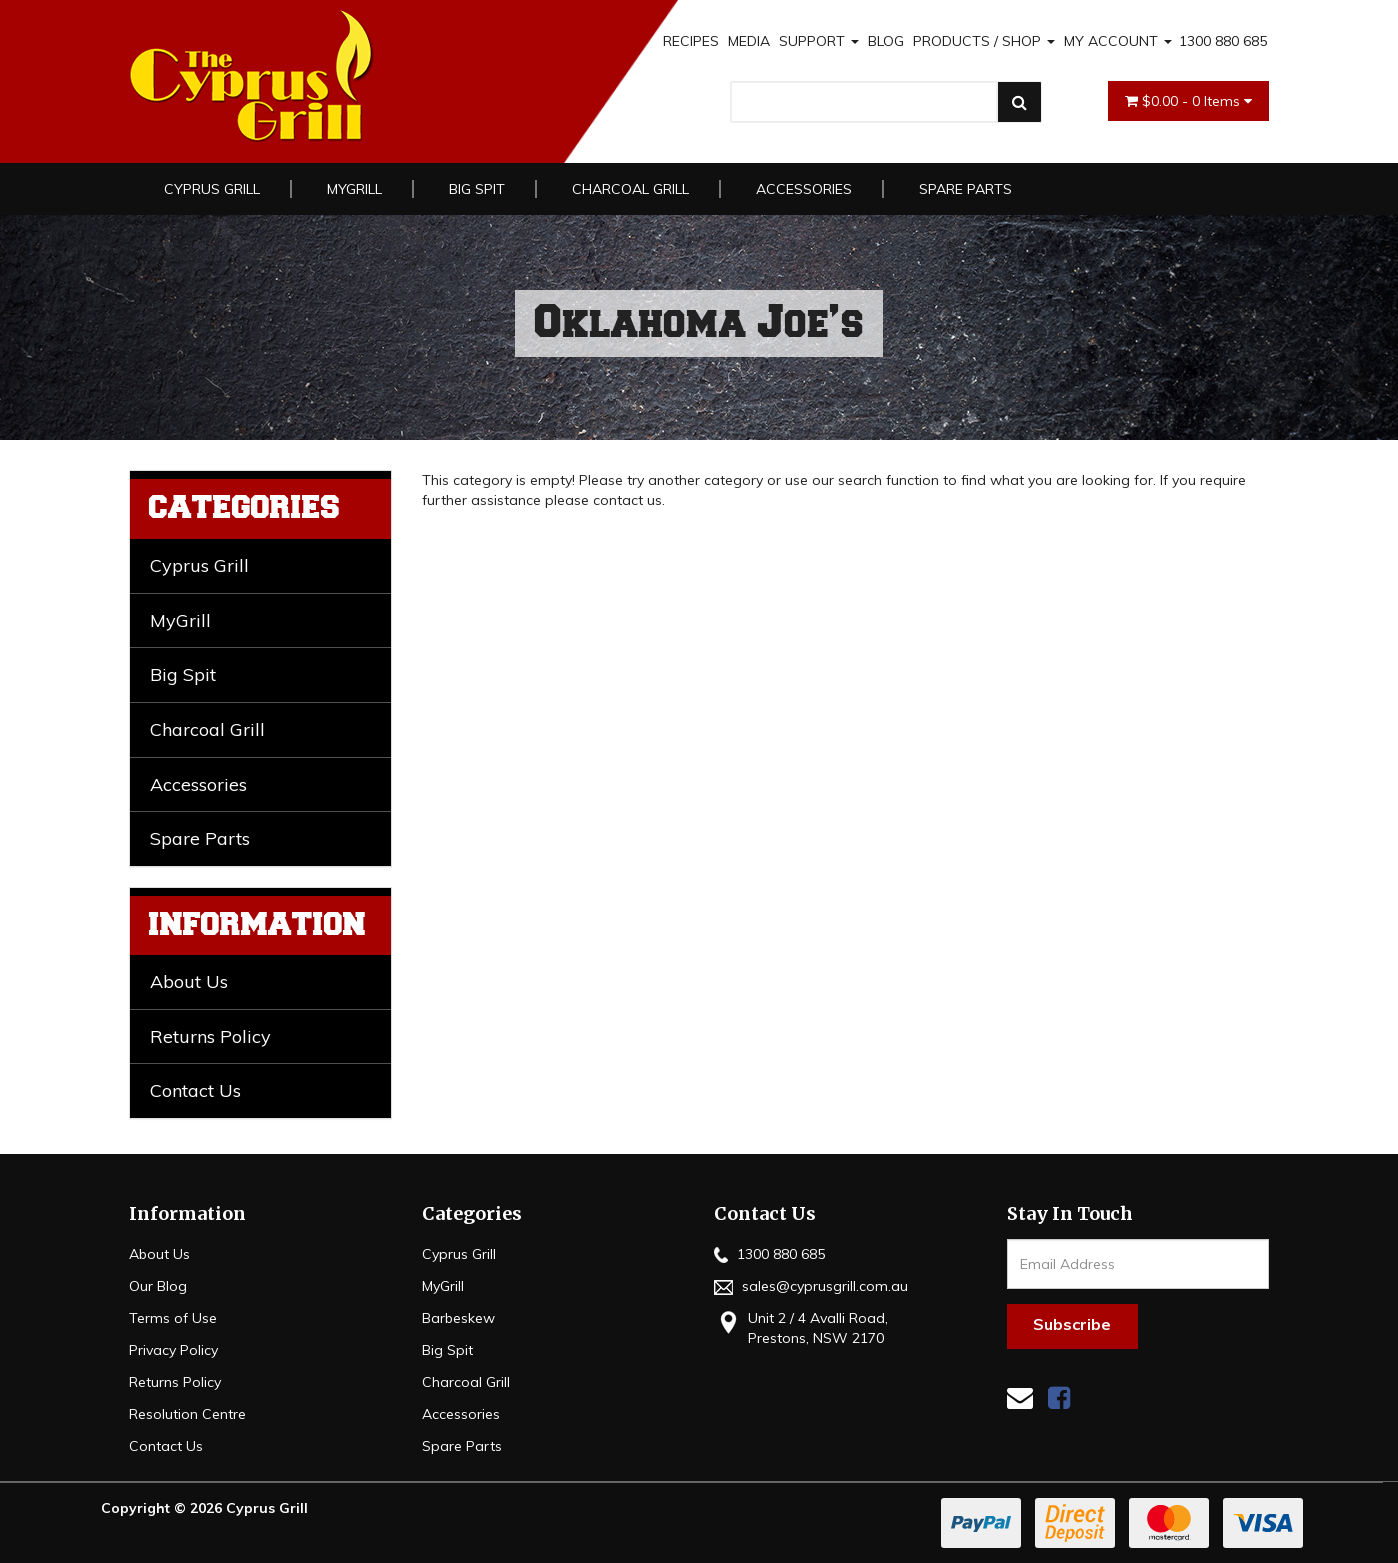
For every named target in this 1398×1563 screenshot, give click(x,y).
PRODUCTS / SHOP (984, 41)
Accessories (804, 189)
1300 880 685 (1223, 41)
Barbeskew (458, 1318)
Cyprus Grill (212, 189)
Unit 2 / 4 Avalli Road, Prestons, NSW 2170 (801, 1327)
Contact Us (195, 1090)
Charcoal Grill (630, 189)
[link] (1059, 1397)
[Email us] (1020, 1397)
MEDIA (749, 41)
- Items (1188, 101)
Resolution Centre (187, 1414)
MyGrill (354, 189)
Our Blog (158, 1286)
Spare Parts (965, 189)
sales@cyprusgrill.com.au (811, 1286)
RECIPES (691, 41)
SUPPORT (819, 41)
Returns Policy (210, 1036)
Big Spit (477, 189)
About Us (189, 981)
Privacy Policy (173, 1350)
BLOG (886, 41)
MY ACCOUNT (1118, 41)
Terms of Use (173, 1318)
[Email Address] (1138, 1264)
